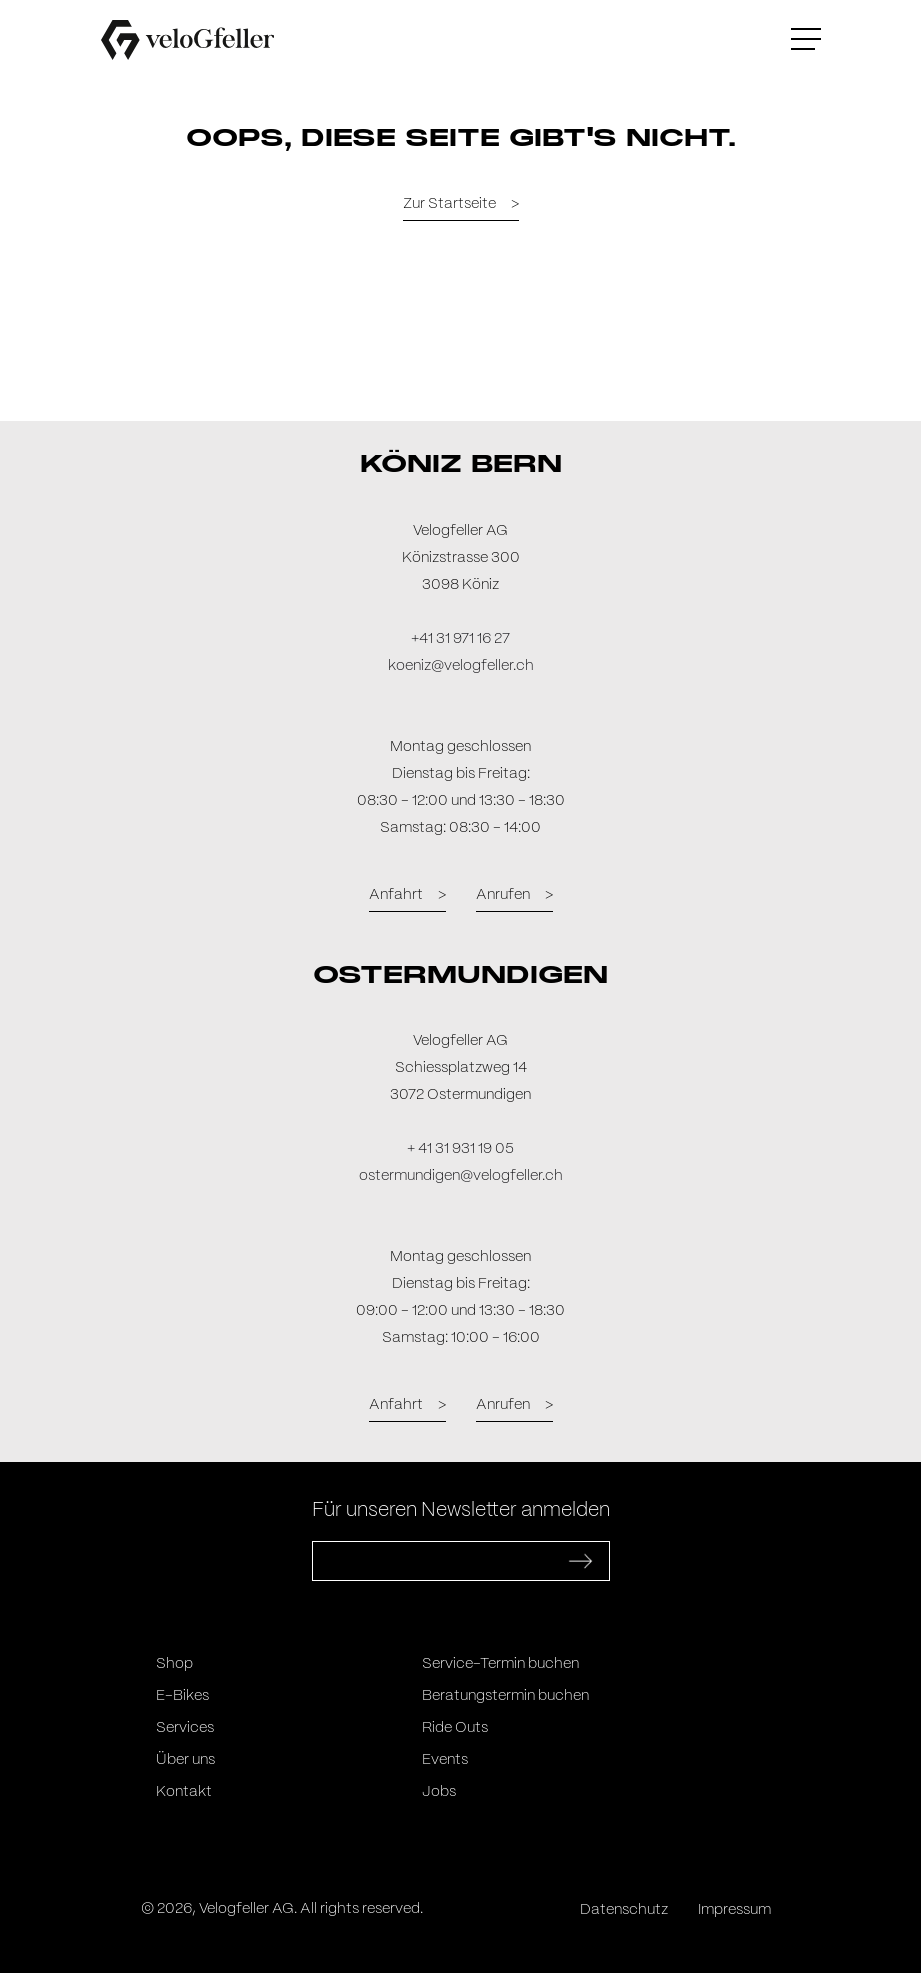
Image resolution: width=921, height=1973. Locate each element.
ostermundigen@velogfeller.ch (461, 1176)
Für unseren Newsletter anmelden (461, 1510)
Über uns (185, 1760)
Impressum (734, 1910)
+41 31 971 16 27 (460, 639)
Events (445, 1760)
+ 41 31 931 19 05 (460, 1149)
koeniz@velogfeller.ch (461, 666)
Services (185, 1728)
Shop (174, 1664)
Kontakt (184, 1792)
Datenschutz (624, 1910)
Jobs (439, 1792)
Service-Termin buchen (500, 1664)
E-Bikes (182, 1696)
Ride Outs (455, 1728)
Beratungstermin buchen (505, 1696)
